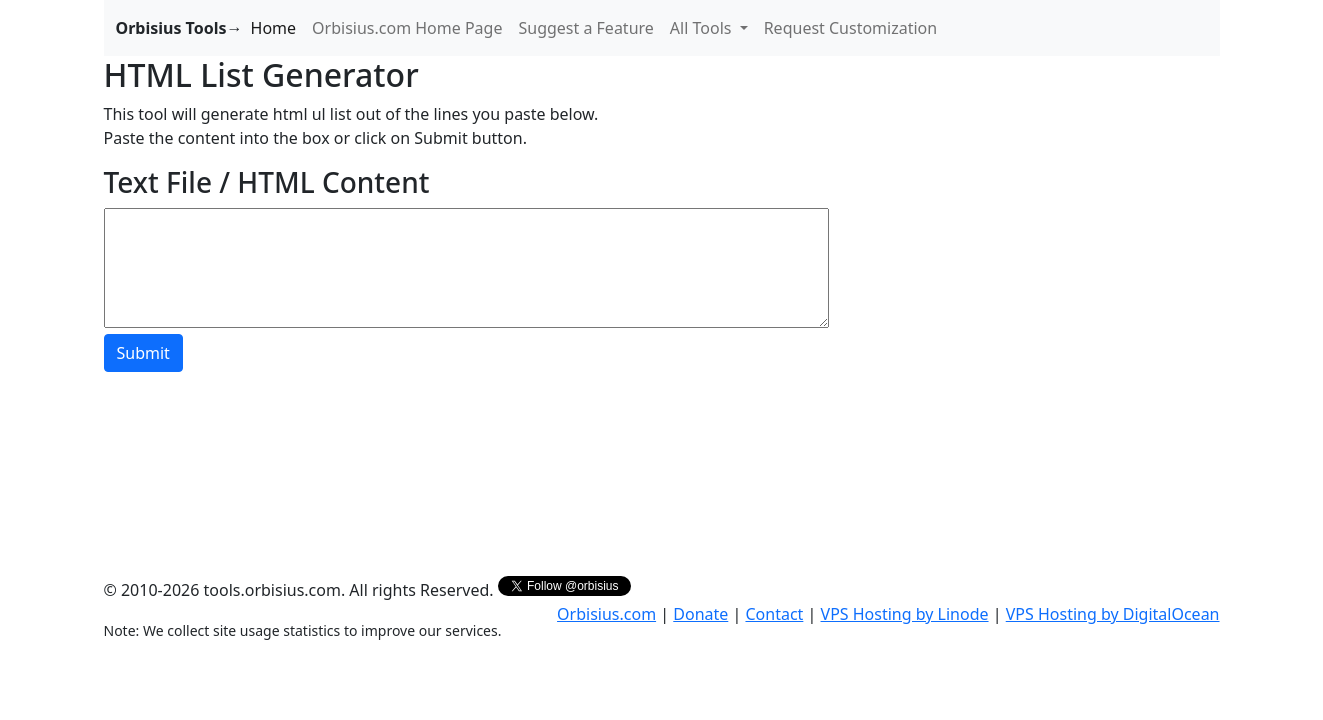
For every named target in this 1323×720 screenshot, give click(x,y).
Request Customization (851, 28)
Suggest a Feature (585, 28)
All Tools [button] (703, 28)
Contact (774, 614)
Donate (700, 614)
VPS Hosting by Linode (905, 614)
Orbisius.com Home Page (407, 28)
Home (274, 28)
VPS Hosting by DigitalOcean (1113, 614)
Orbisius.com (606, 614)
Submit (143, 353)
